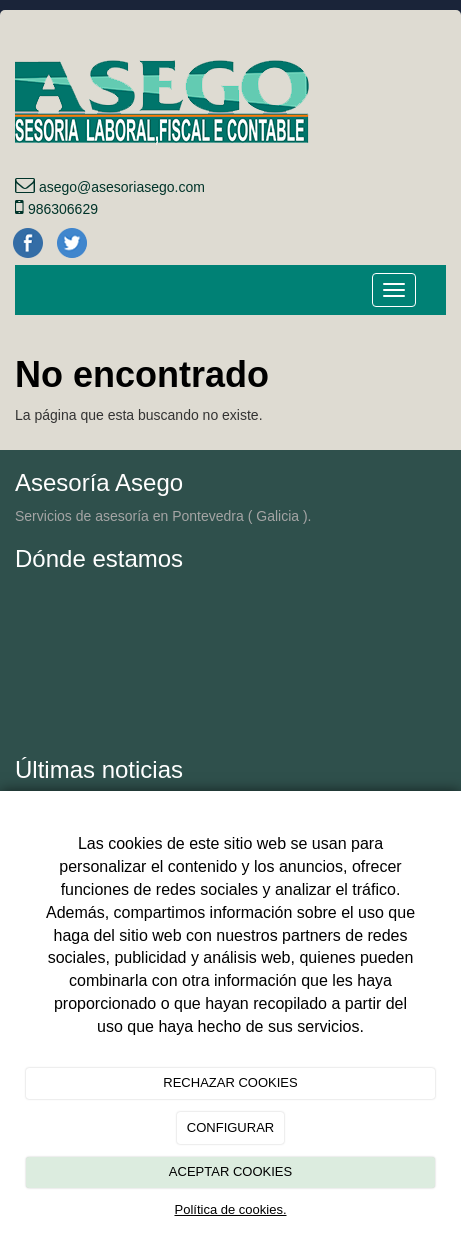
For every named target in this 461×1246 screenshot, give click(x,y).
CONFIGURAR (230, 1127)
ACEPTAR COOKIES (230, 1171)
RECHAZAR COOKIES (230, 1082)
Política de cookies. (230, 1209)
